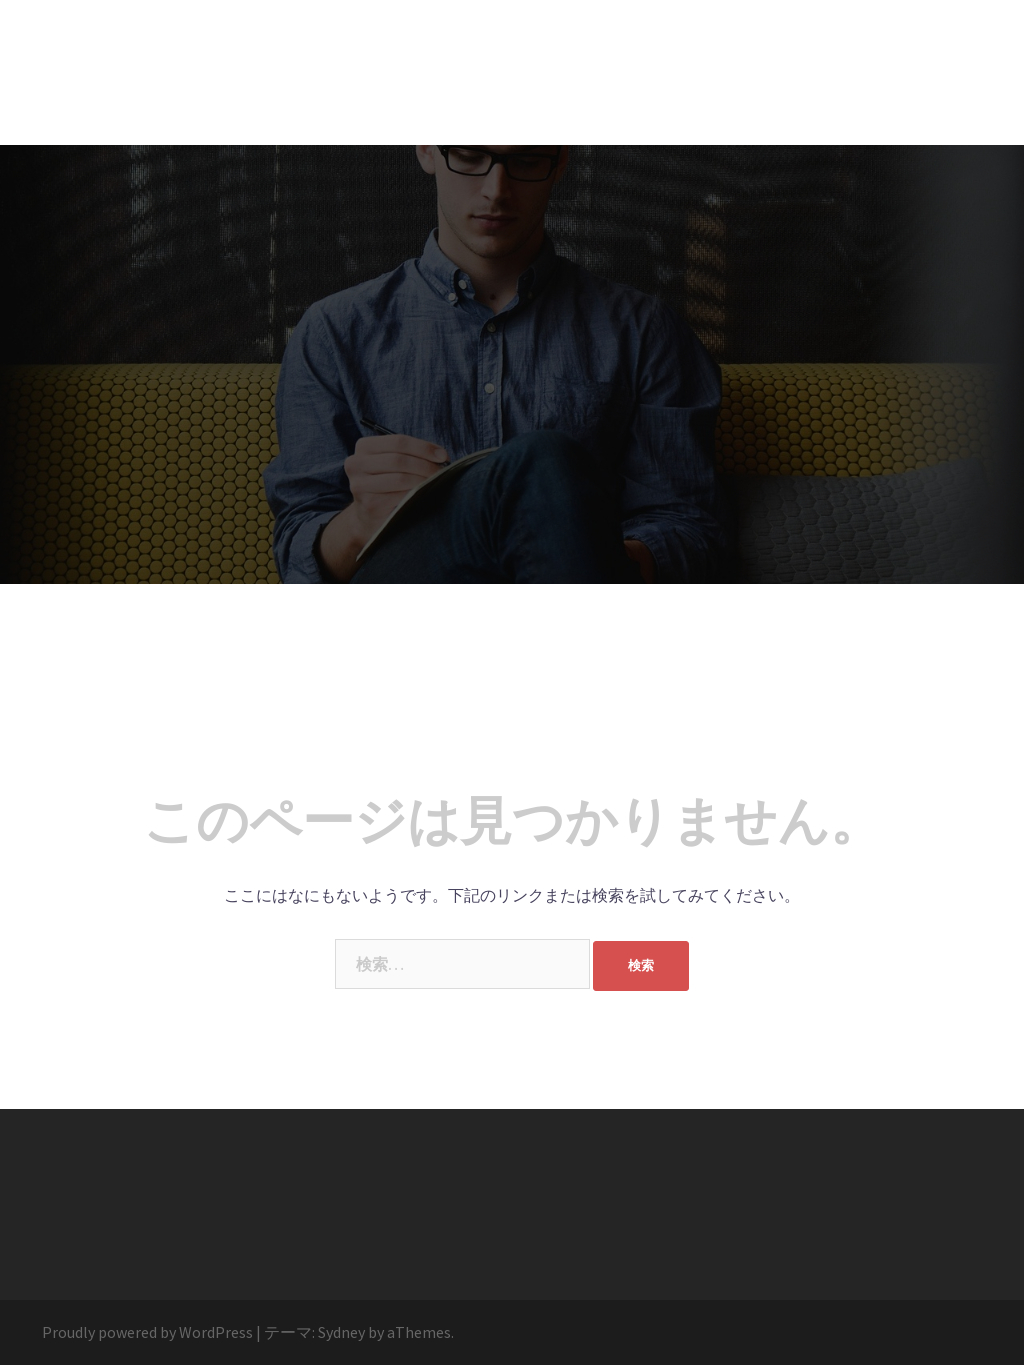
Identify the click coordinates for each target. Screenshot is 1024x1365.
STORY (95, 38)
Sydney (341, 1332)
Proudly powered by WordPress (147, 1332)
